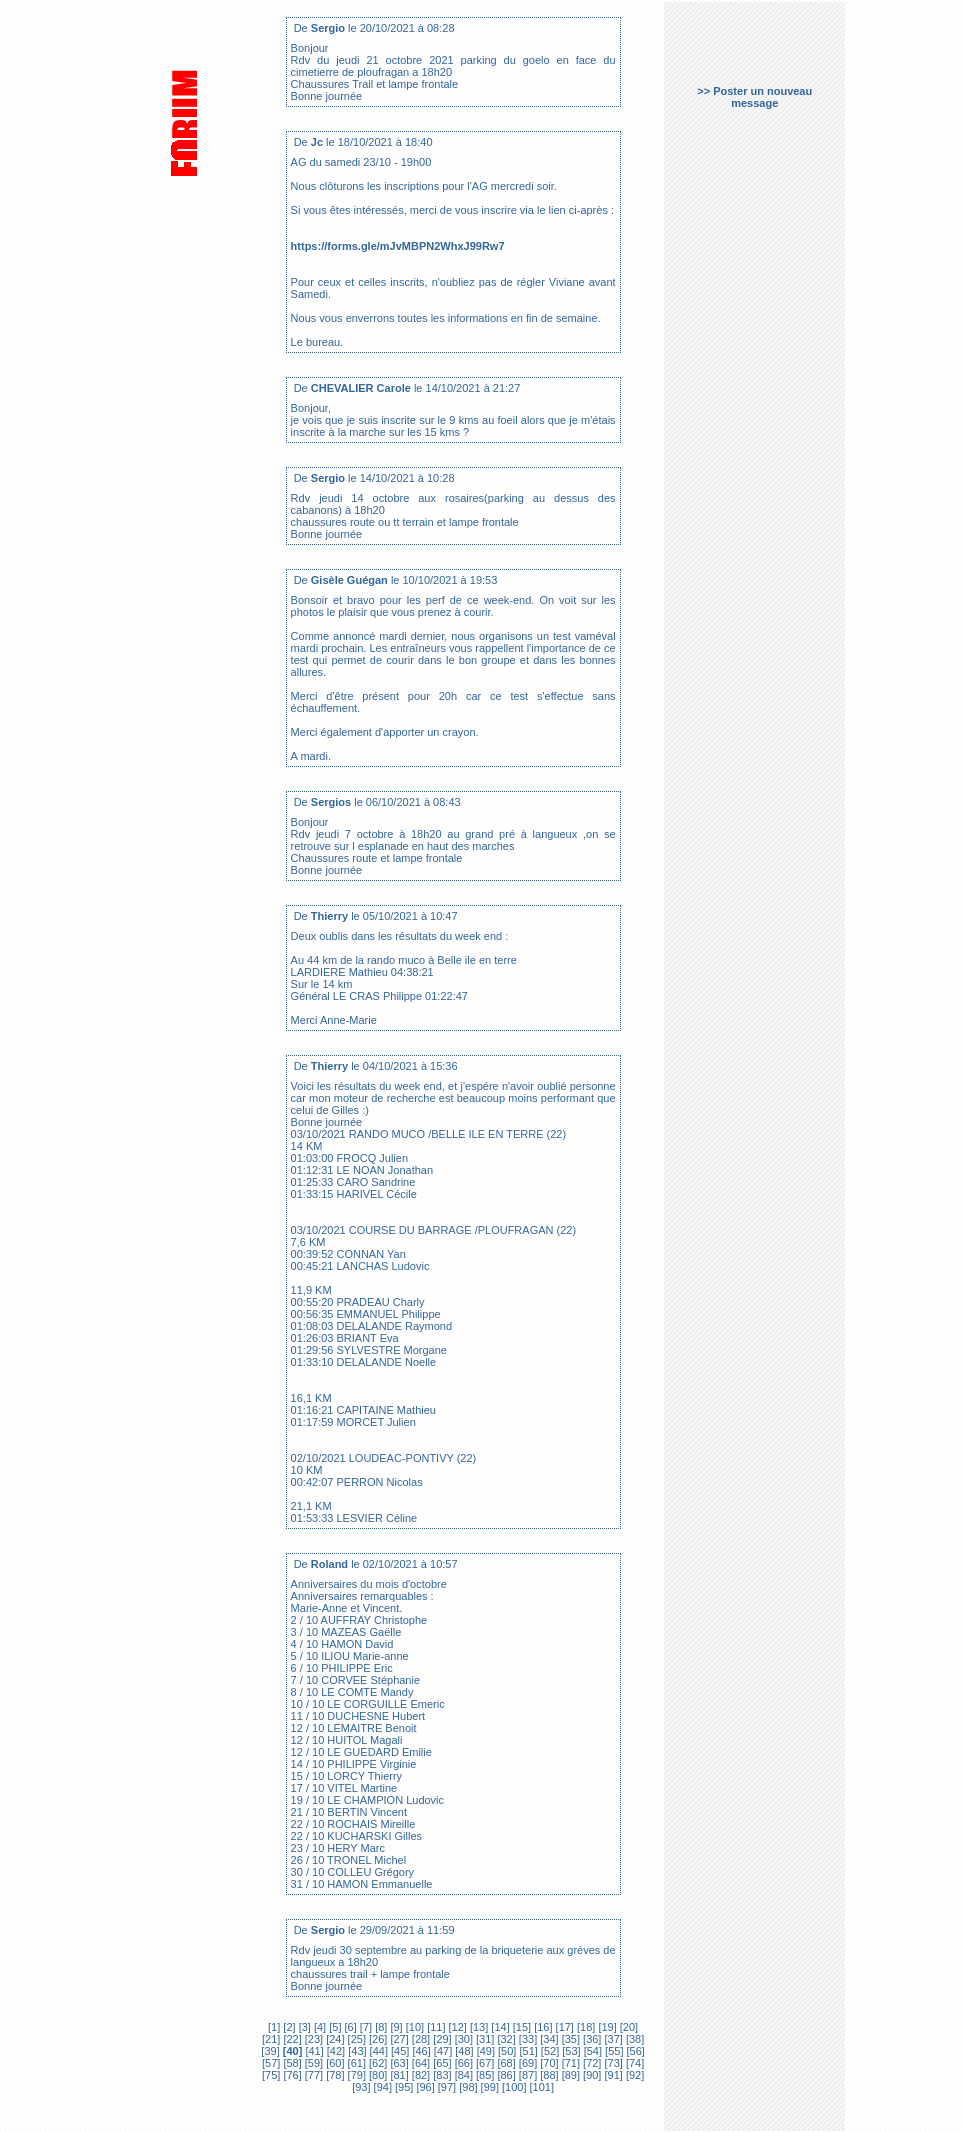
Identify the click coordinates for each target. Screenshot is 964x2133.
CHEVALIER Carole (361, 388)
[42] (334, 2051)
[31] (483, 2039)
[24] (333, 2039)
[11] (434, 2027)
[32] (504, 2039)
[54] (591, 2051)
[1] (274, 2027)
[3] (303, 2027)
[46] (419, 2051)
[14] (498, 2027)
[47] (441, 2051)
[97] (445, 2087)
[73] (611, 2063)
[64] (419, 2063)
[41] (312, 2051)
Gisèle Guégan (349, 580)
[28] (419, 2039)
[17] (563, 2027)
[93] (361, 2087)
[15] (520, 2027)
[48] (462, 2051)
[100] (513, 2087)
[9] (394, 2027)
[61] (355, 2063)
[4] (318, 2027)
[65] (440, 2063)
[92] (633, 2075)
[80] (376, 2075)
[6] (348, 2027)
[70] (547, 2063)
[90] (590, 2075)
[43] (355, 2051)
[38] (633, 2039)
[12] (455, 2027)
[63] (397, 2063)
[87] (526, 2075)
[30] (462, 2039)
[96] (423, 2087)
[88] (547, 2075)
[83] (440, 2075)
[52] (548, 2051)
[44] (377, 2051)
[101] (541, 2087)
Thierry (329, 916)
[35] (569, 2039)
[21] (271, 2039)
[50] (505, 2051)
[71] (569, 2063)
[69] (526, 2063)
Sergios (331, 802)
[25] (355, 2039)
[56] (633, 2051)
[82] (419, 2075)
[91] (611, 2075)
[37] (611, 2039)
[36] (590, 2039)
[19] (605, 2027)
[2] (289, 2027)
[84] (462, 2075)
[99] (488, 2087)
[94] (381, 2087)
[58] (290, 2063)
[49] (484, 2051)
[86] (504, 2075)
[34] (547, 2039)
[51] (526, 2051)
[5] (333, 2027)
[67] (483, 2063)
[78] (333, 2075)
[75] (271, 2075)
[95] (402, 2087)
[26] (376, 2039)
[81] (397, 2075)
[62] (376, 2063)
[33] (526, 2039)
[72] (590, 2063)
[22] (290, 2039)
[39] (270, 2051)
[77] (312, 2075)
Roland (329, 1564)
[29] (440, 2039)
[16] (541, 2027)
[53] (569, 2051)
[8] (379, 2027)
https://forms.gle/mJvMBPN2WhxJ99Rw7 (398, 246)
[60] (333, 2063)
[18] (584, 2027)
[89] (569, 2075)
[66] (462, 2063)
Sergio (328, 28)
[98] (466, 2087)
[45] (398, 2051)
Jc (317, 142)
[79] (355, 2075)
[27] (397, 2039)
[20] (627, 2027)
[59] (312, 2063)
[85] (483, 2075)
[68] (504, 2063)
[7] (364, 2027)
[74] (633, 2063)
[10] (413, 2027)
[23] (312, 2039)
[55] (612, 2051)
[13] (477, 2027)
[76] (290, 2075)
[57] (271, 2063)
